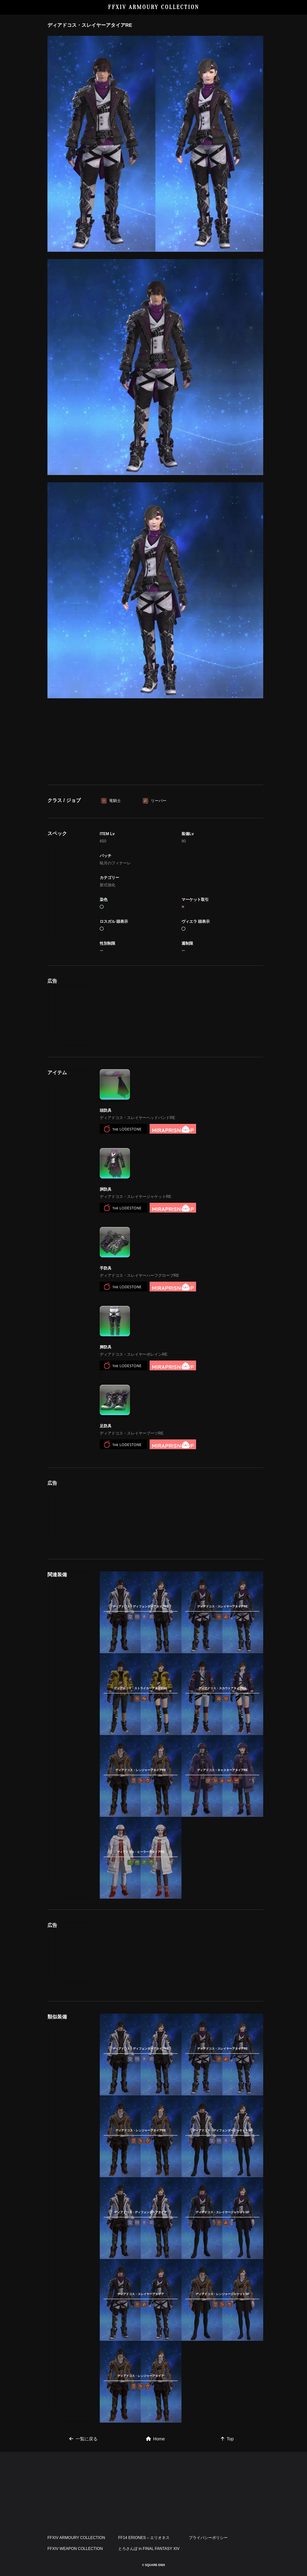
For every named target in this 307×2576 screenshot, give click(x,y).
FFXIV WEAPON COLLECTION (75, 2549)
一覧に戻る (83, 2438)
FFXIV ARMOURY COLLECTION (153, 7)
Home (155, 2438)
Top (227, 2438)
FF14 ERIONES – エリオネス (144, 2538)
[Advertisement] (155, 740)
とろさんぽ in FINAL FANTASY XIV (149, 2549)
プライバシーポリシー (208, 2538)
